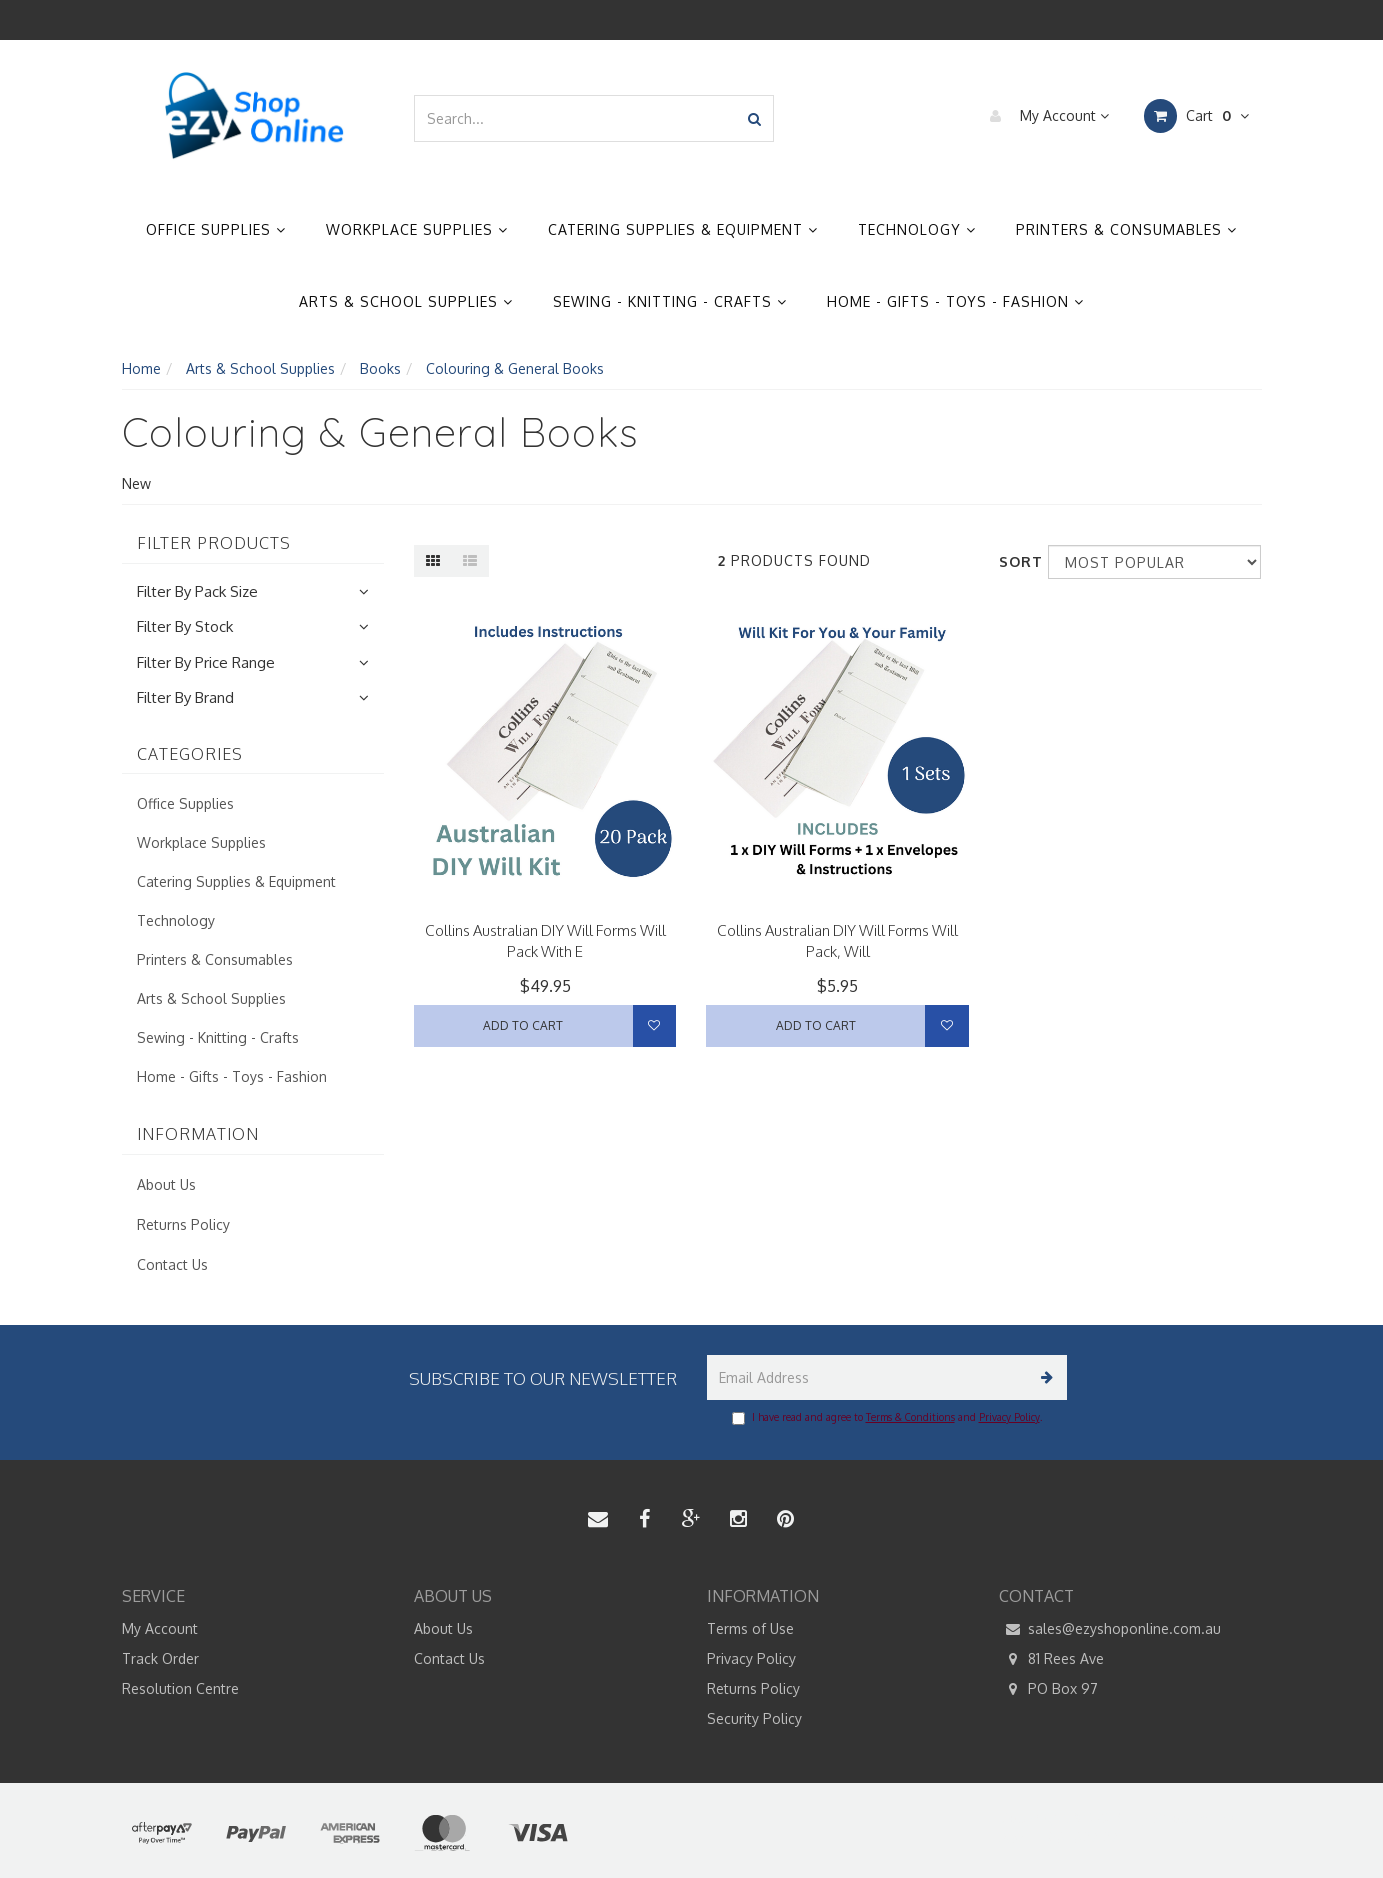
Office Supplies (216, 229)
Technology (917, 229)
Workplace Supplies (417, 229)
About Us (166, 1184)
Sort (1016, 561)
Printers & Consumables (1126, 229)
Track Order (160, 1658)
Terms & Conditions (910, 1417)
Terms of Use (750, 1628)
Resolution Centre (180, 1688)
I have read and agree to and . (887, 1418)
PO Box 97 (1048, 1689)
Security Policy (754, 1718)
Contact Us (172, 1264)
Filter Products (214, 544)
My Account (1044, 116)
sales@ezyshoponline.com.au (1110, 1629)
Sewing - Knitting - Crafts (670, 301)
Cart (1196, 116)
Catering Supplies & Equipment (683, 229)
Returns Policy (183, 1224)
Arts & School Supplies (406, 301)
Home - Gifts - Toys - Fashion (955, 301)
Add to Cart (523, 1025)
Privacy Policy (1009, 1417)
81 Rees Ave (1051, 1659)
